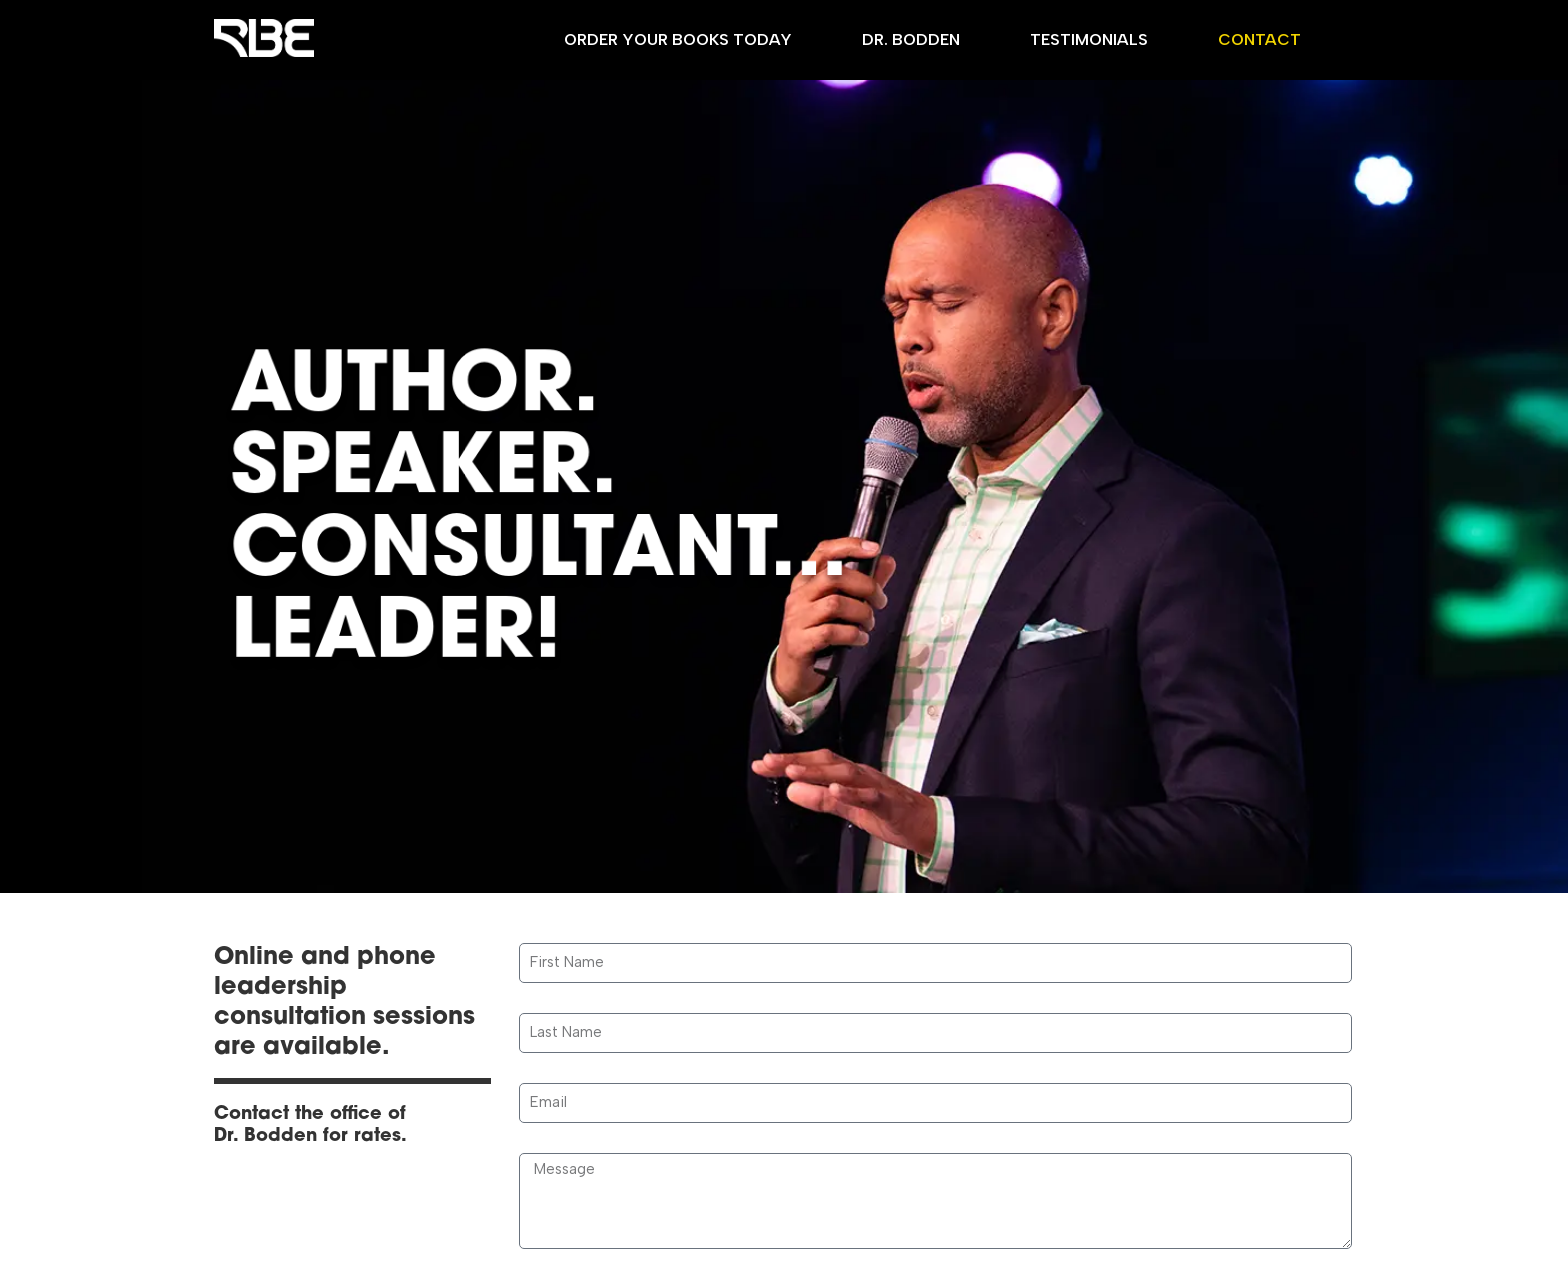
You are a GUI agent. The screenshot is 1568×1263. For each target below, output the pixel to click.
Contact (1259, 39)
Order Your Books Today (678, 39)
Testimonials (1089, 39)
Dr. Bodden (911, 39)
